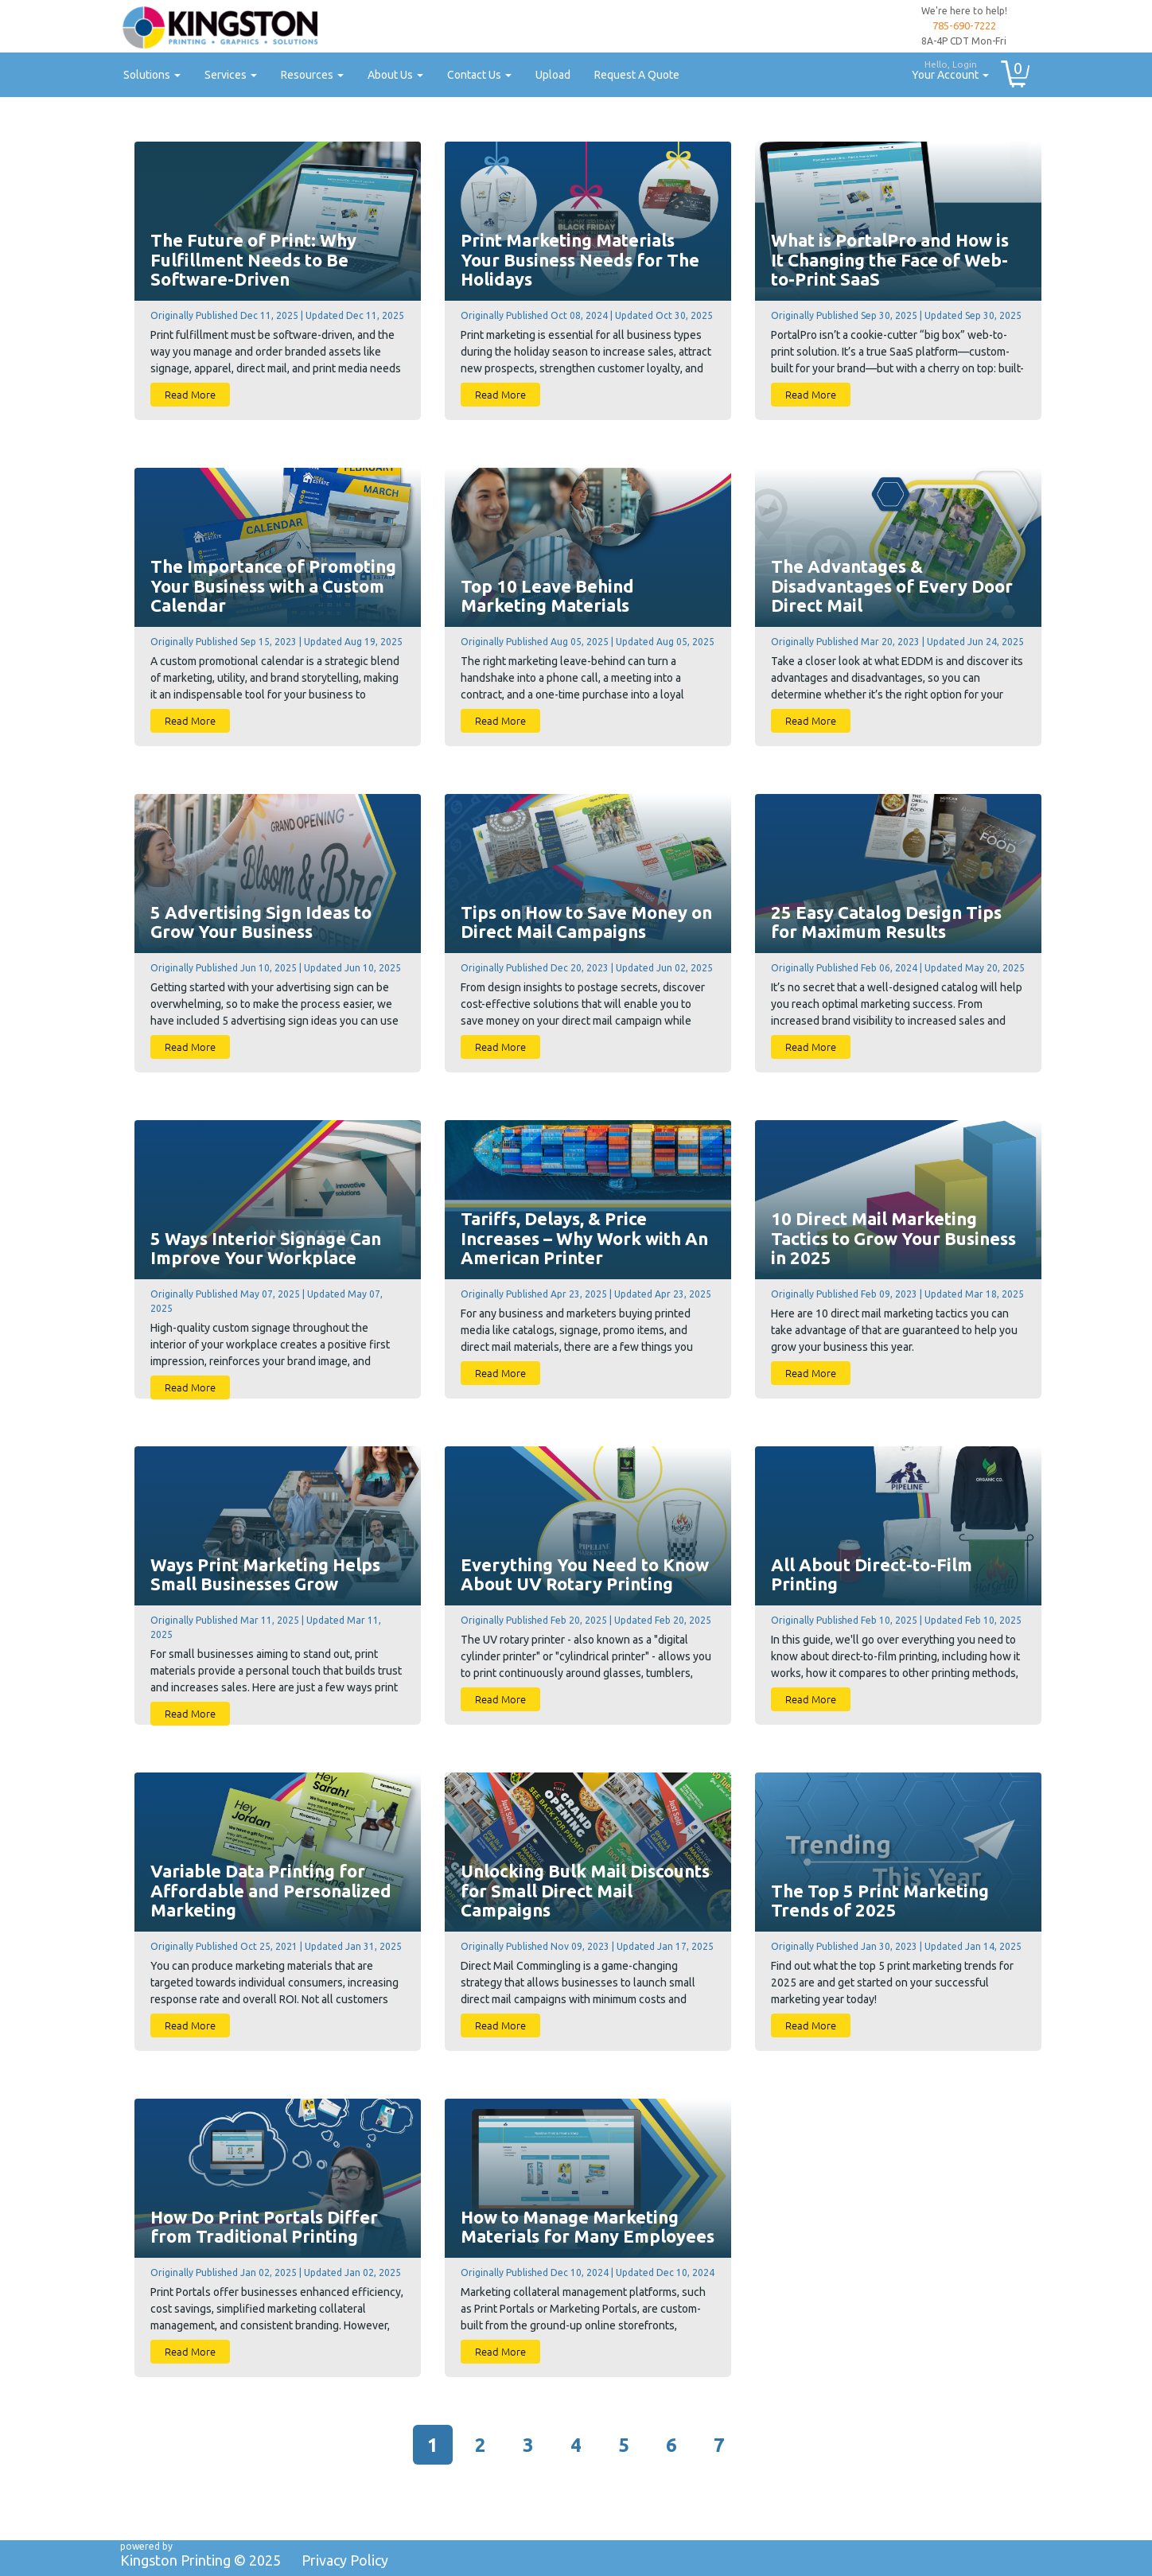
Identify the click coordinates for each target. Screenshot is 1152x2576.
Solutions (152, 74)
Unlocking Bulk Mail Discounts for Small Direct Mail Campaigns (585, 1890)
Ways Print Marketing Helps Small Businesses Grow (265, 1574)
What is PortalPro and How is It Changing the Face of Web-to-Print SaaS (890, 259)
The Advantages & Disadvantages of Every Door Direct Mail (892, 585)
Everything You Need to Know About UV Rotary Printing (585, 1574)
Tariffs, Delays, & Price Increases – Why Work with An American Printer (584, 1238)
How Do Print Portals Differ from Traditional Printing (264, 2227)
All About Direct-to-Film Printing (871, 1574)
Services (230, 74)
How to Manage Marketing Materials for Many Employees (587, 2227)
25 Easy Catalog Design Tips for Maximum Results (886, 922)
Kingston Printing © (200, 2560)
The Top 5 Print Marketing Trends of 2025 (880, 1900)
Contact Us (479, 74)
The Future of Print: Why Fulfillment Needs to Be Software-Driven (253, 259)
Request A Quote (636, 74)
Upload (552, 74)
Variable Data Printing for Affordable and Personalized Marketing (270, 1890)
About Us (395, 74)
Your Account (944, 68)
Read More (190, 394)
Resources (312, 74)
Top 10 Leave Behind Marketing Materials (547, 596)
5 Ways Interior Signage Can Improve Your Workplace (265, 1248)
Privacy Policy (345, 2560)
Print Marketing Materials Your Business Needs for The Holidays (580, 259)
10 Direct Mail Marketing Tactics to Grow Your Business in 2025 (893, 1238)
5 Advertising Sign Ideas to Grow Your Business (261, 922)
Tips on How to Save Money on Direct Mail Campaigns (586, 922)
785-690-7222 (964, 25)
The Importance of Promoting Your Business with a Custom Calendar (273, 585)
